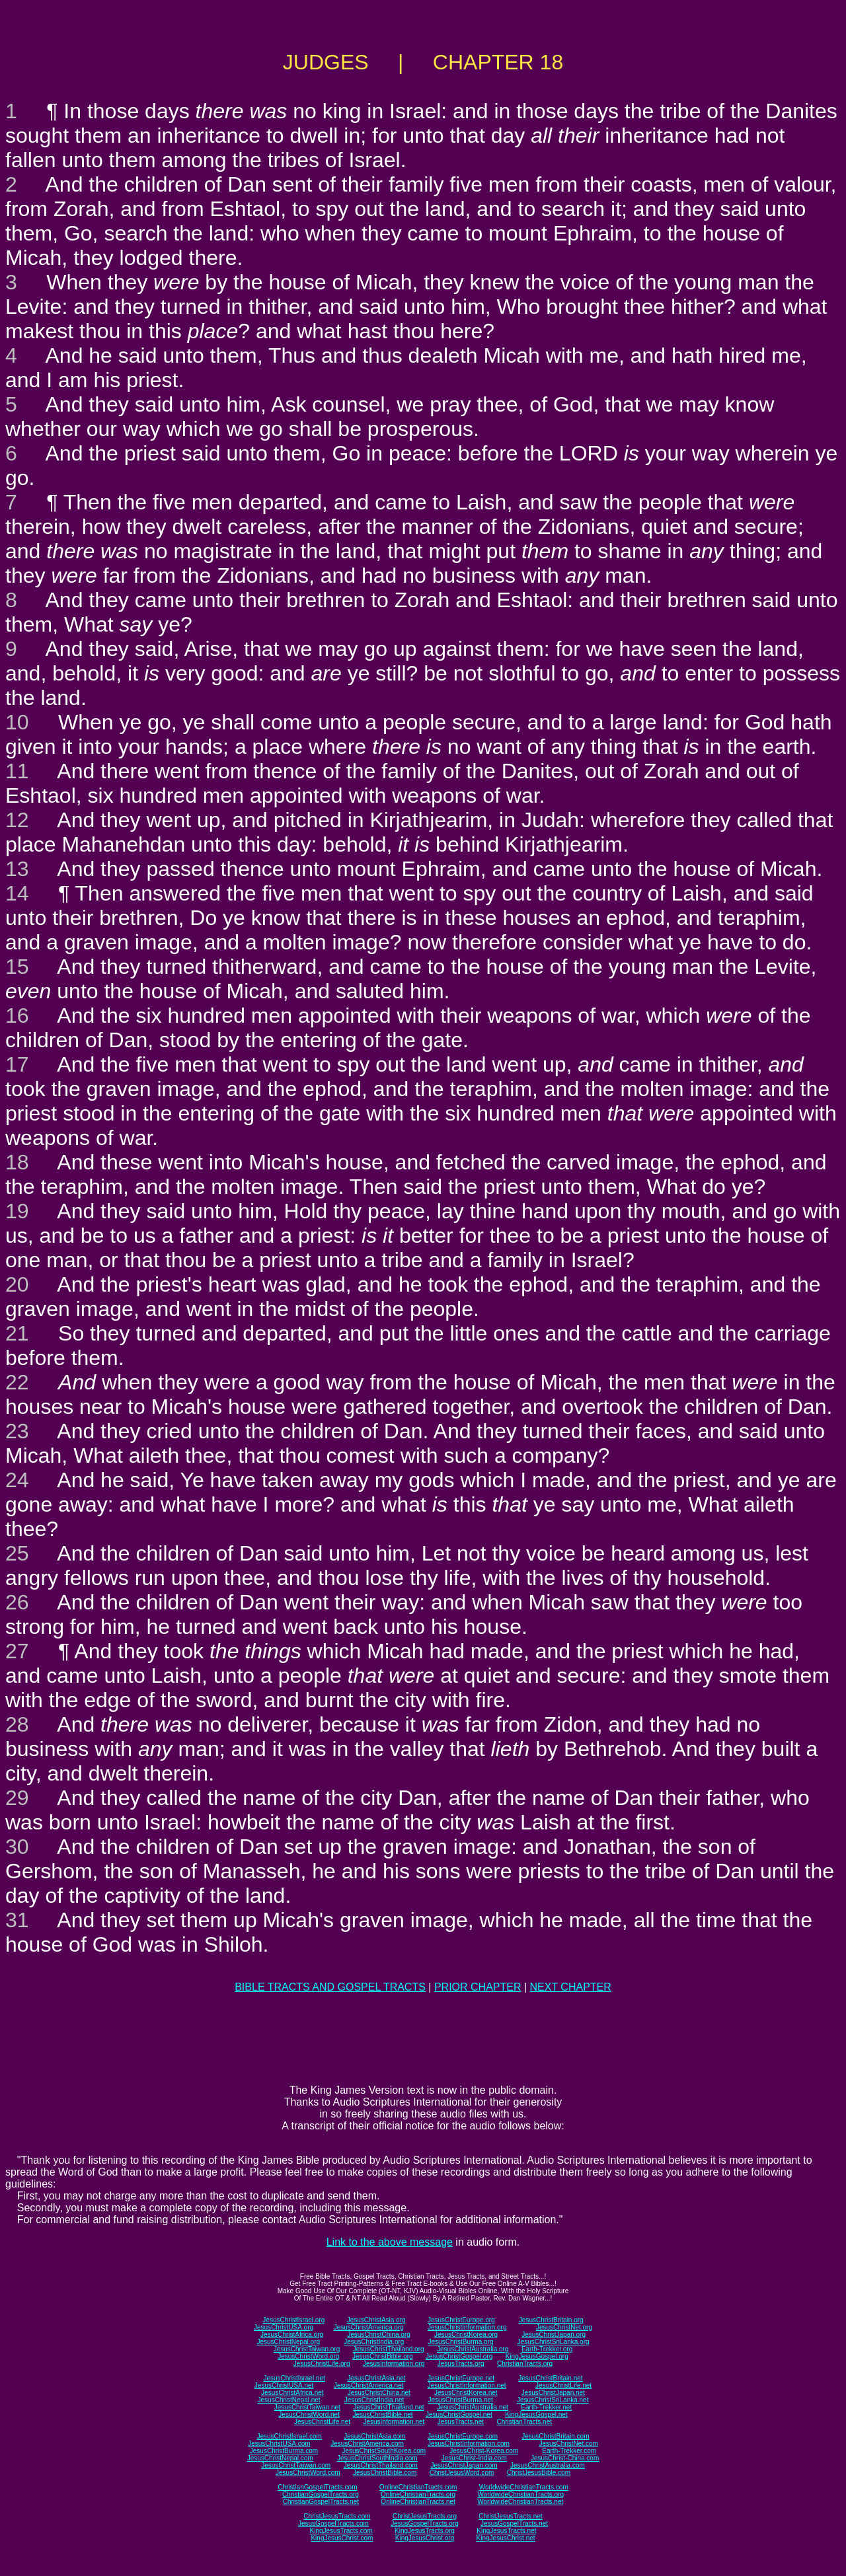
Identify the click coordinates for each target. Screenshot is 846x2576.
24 (17, 1480)
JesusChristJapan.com (463, 2465)
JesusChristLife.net (563, 2385)
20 (17, 1284)
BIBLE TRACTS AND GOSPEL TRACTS (330, 1987)
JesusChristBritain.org (551, 2320)
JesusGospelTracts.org (424, 2523)
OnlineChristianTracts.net (418, 2501)
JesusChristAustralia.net (472, 2407)
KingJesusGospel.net (536, 2414)
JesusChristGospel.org (459, 2356)
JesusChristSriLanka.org (554, 2341)
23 (17, 1431)
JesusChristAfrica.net (292, 2392)
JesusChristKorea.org (466, 2334)
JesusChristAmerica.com (367, 2443)
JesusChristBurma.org (461, 2341)
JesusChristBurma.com (284, 2450)
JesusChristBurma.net (460, 2400)
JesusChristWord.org (308, 2356)
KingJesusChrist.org (424, 2538)
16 (17, 1015)
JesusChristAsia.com (374, 2436)
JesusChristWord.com (308, 2472)
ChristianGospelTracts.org (320, 2494)
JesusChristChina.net (379, 2392)
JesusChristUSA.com (279, 2443)
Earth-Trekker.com (569, 2450)
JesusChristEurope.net (461, 2378)
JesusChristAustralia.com (547, 2465)
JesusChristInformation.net (467, 2385)
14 (17, 893)
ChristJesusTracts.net (510, 2516)
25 (17, 1553)
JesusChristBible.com (384, 2472)
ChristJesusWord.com (462, 2472)
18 (17, 1162)
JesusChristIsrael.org (293, 2320)
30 (17, 1846)
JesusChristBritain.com (555, 2436)
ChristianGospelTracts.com (317, 2487)
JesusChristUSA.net (283, 2385)
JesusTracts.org (461, 2363)
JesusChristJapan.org (553, 2334)
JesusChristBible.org (382, 2356)
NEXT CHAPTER (570, 1987)
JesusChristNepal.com (280, 2458)
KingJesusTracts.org (425, 2530)
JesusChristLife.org (321, 2363)
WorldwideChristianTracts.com (523, 2487)
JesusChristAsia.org (376, 2320)
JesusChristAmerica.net (369, 2385)
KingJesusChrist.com (342, 2538)
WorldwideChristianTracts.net (520, 2501)
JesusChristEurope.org (461, 2320)
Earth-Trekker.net (546, 2407)
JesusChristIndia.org (374, 2341)
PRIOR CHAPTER (477, 1987)
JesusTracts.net (461, 2421)
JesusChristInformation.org (467, 2327)
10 (17, 722)
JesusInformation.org (393, 2363)
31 (17, 1920)
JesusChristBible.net (382, 2414)
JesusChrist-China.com (565, 2458)
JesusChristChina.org (378, 2334)
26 (17, 1602)
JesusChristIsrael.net (294, 2378)
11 (17, 771)
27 (17, 1651)
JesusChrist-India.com (474, 2458)
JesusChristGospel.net (459, 2414)
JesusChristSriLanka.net (552, 2400)
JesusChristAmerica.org (369, 2327)
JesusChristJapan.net (553, 2392)
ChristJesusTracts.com (336, 2516)
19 (17, 1211)
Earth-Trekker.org (546, 2349)
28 (17, 1724)
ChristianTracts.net (524, 2421)
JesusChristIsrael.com (288, 2436)
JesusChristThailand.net (388, 2407)
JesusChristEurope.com (463, 2436)
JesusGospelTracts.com (333, 2523)
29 (17, 1798)
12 (17, 820)
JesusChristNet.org (564, 2327)
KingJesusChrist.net (506, 2538)
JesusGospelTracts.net (514, 2523)
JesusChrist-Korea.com (483, 2450)
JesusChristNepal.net (289, 2400)
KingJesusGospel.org (537, 2356)
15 (17, 966)
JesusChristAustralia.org (472, 2349)
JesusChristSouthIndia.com (377, 2458)
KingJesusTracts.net (506, 2530)
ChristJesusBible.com (538, 2472)
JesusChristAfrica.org (291, 2334)
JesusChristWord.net (309, 2414)
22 (17, 1382)
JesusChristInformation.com (469, 2443)
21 (17, 1333)
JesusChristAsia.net (376, 2378)
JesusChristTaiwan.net (307, 2407)
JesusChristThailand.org (388, 2349)
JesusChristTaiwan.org (307, 2349)
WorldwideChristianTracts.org (520, 2494)
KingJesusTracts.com (341, 2530)
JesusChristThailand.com (381, 2465)
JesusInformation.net (393, 2421)
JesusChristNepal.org (288, 2341)
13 (17, 869)
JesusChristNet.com (568, 2443)
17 (17, 1064)
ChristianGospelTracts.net (321, 2501)
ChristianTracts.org (525, 2363)
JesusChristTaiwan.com (295, 2465)
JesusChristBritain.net (550, 2378)
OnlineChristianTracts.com (418, 2487)
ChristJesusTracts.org (425, 2516)
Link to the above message (390, 2242)
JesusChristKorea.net (466, 2392)
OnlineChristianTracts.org (418, 2494)
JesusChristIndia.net (374, 2400)
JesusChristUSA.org (283, 2327)
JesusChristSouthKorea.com (384, 2450)
